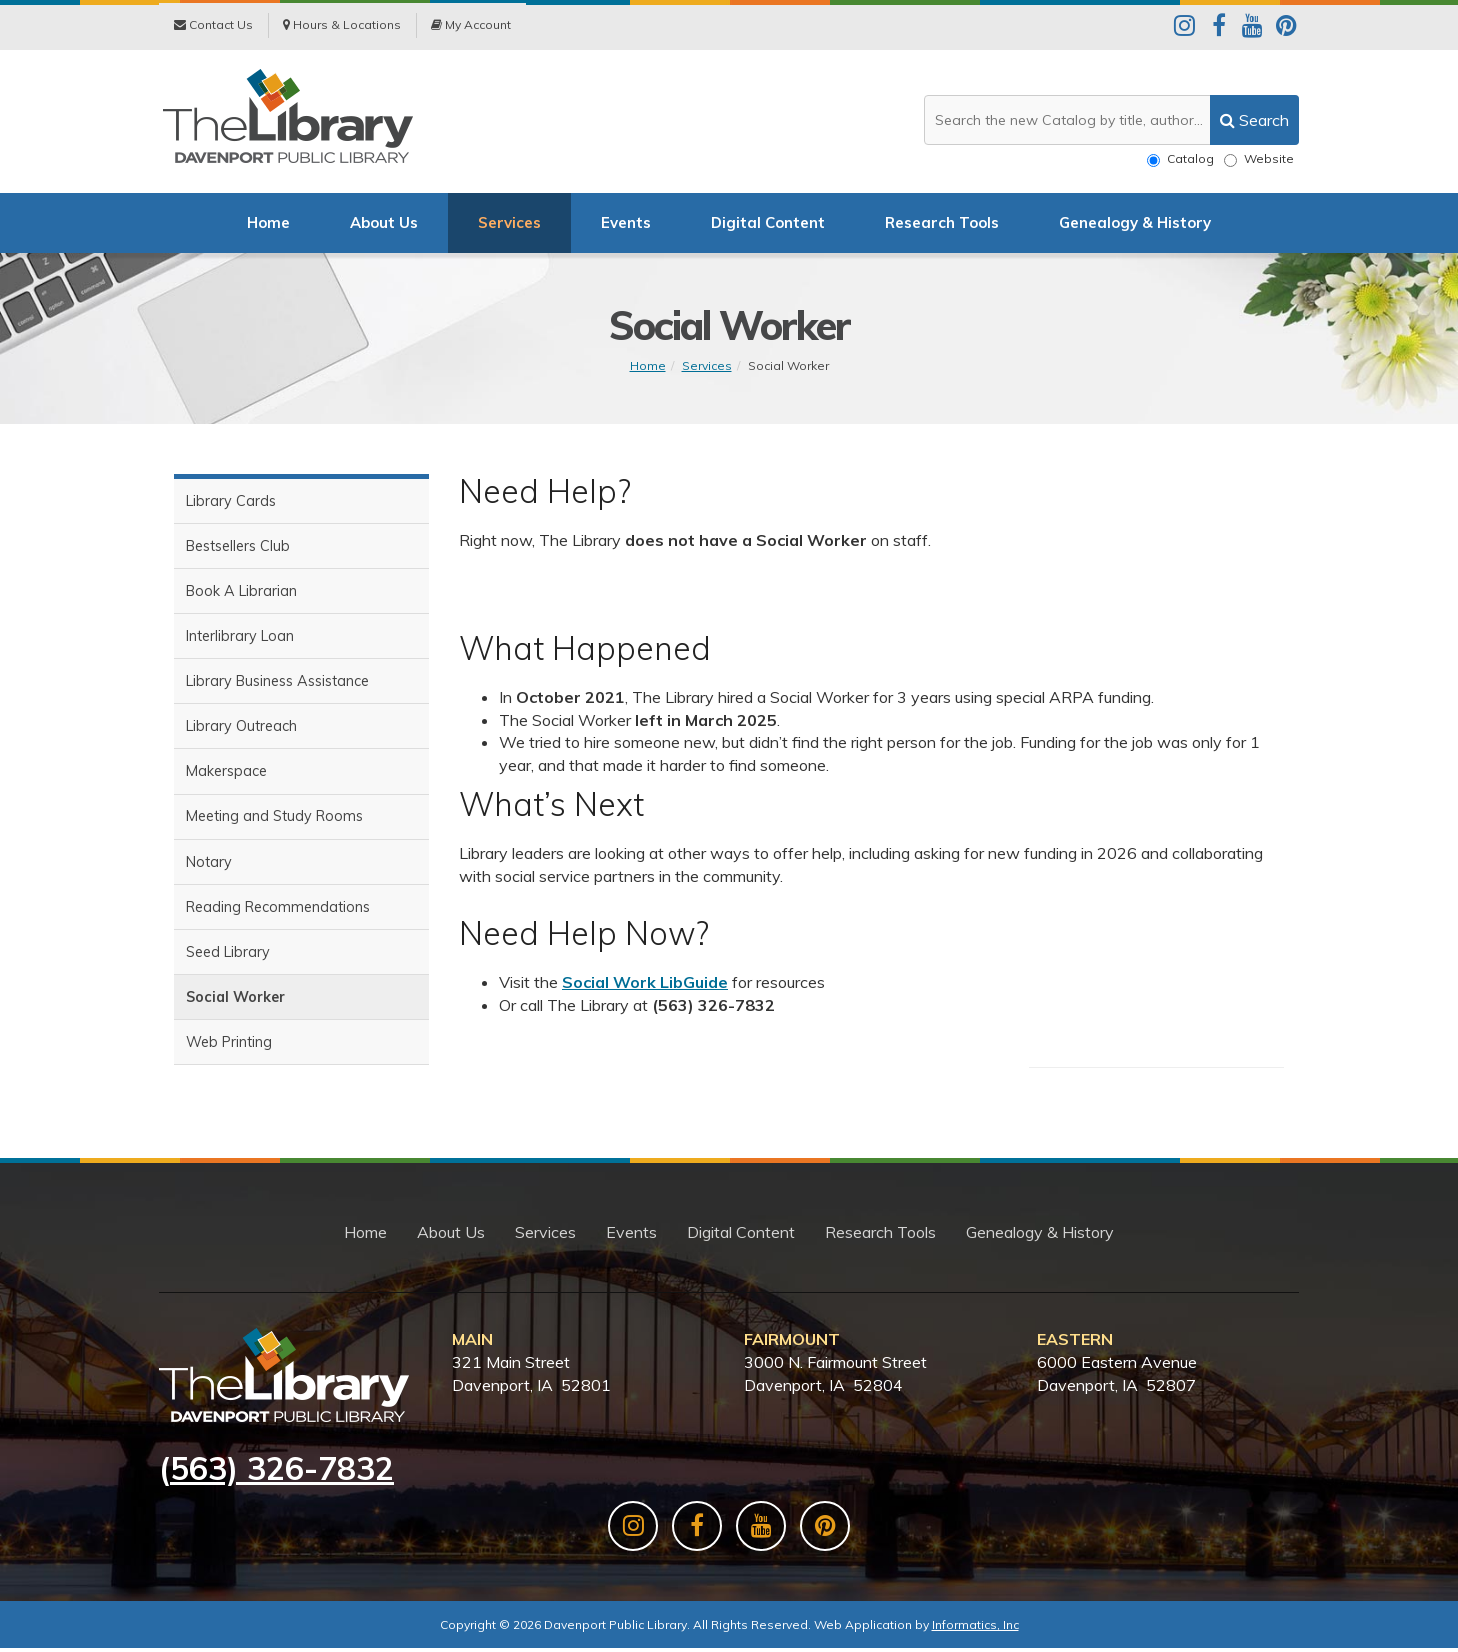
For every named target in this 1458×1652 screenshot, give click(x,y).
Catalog (1180, 159)
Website (1259, 159)
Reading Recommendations (278, 913)
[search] (1254, 120)
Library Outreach (241, 731)
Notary (209, 868)
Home (268, 224)
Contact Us (213, 26)
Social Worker (788, 367)
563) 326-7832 (282, 1471)
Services (509, 224)
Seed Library (228, 959)
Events (626, 224)
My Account (471, 26)
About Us (384, 224)
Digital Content (768, 224)
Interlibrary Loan (240, 640)
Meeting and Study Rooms (274, 822)
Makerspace (226, 777)
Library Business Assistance (277, 685)
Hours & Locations (342, 26)
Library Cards (231, 503)
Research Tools (942, 224)
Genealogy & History (1135, 224)
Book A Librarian (241, 594)
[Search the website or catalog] (1111, 120)
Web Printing (229, 1050)
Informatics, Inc (975, 1628)
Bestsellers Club (238, 549)
